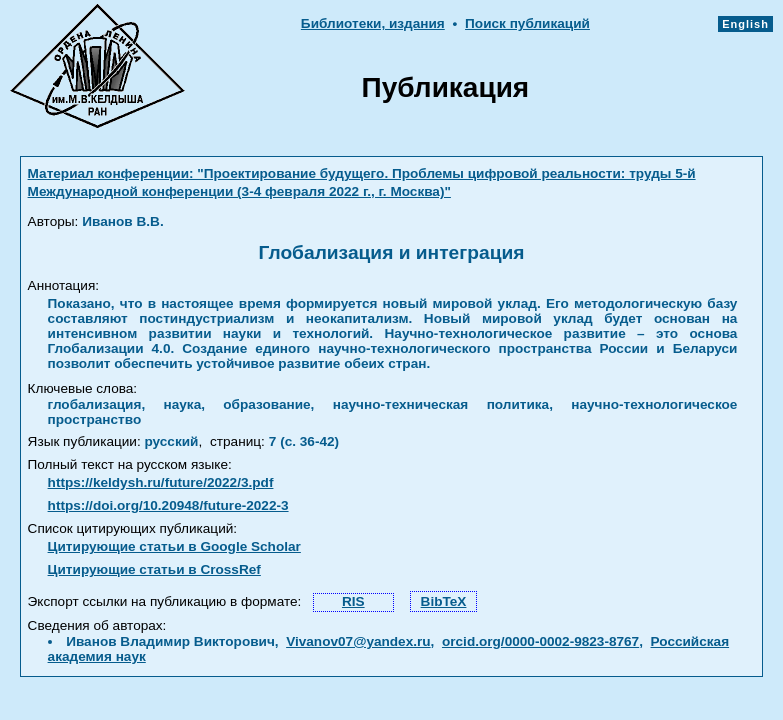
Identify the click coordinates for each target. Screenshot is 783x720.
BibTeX (444, 601)
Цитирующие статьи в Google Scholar (174, 546)
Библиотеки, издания (373, 23)
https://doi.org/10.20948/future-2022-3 (168, 505)
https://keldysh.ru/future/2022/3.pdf (161, 482)
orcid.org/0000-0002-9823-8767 (540, 641)
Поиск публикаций (527, 23)
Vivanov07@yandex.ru (358, 641)
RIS (353, 601)
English (745, 24)
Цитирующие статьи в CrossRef (154, 569)
